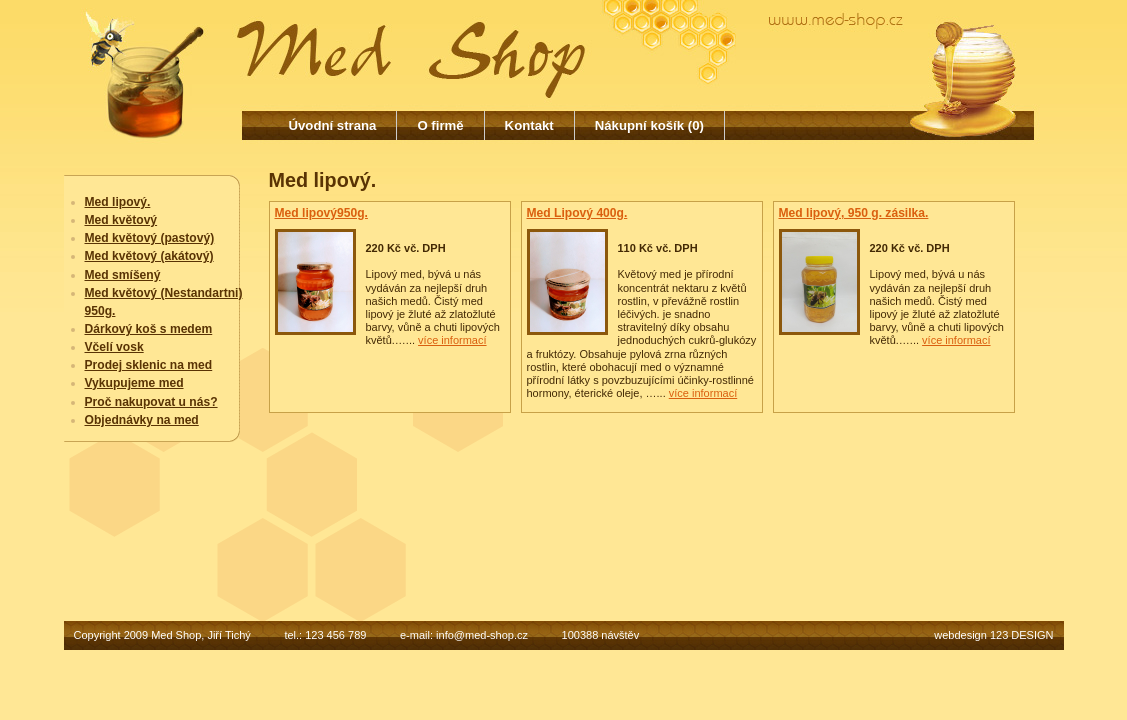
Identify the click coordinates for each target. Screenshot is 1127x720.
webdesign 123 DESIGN (993, 635)
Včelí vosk (114, 347)
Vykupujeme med (134, 383)
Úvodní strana (333, 125)
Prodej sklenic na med (149, 365)
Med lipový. (118, 202)
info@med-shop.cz (482, 635)
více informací (452, 340)
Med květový (121, 220)
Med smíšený (123, 275)
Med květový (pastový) (150, 238)
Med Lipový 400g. (577, 213)
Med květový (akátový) (149, 256)
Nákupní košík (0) (649, 125)
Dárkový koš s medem (149, 329)
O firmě (440, 125)
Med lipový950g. (321, 213)
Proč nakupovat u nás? (151, 402)
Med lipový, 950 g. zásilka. (854, 213)
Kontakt (529, 125)
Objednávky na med (142, 420)
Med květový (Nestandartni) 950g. (164, 302)
